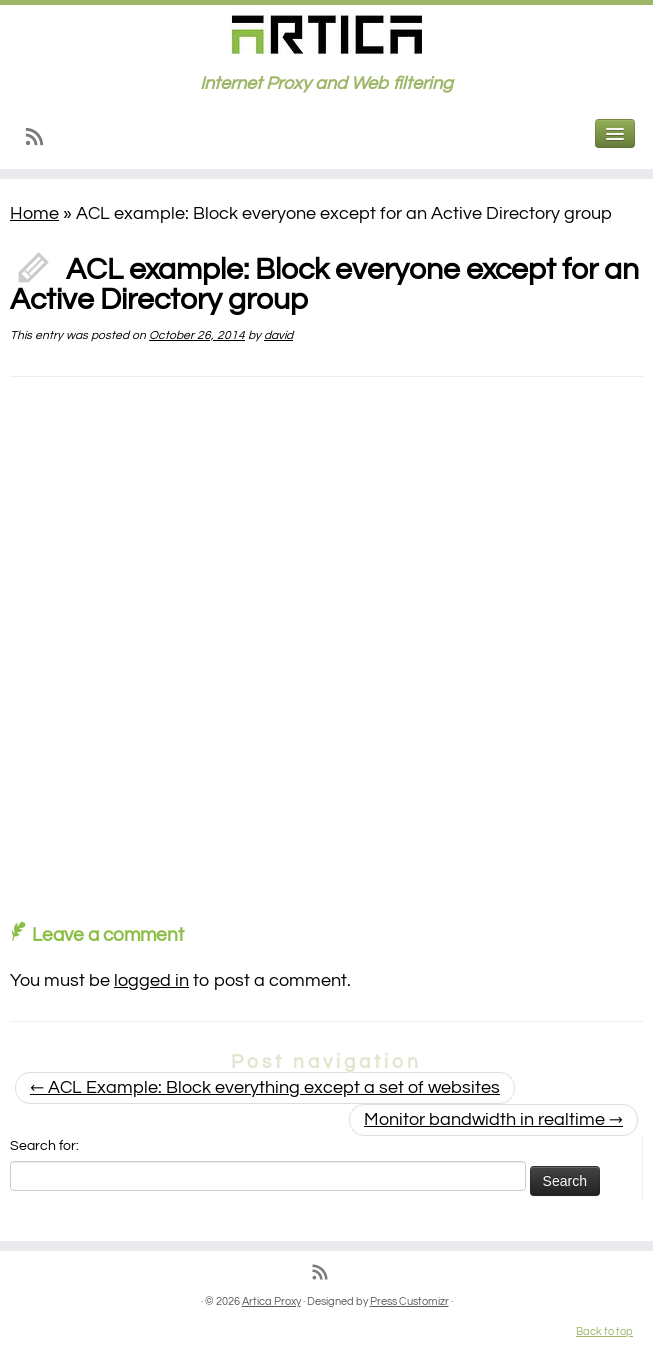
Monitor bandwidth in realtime (493, 1119)
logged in (151, 980)
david (278, 335)
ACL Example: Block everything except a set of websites (265, 1087)
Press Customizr (409, 1301)
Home (34, 213)
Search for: (44, 1146)
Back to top (604, 1331)
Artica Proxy (271, 1301)
